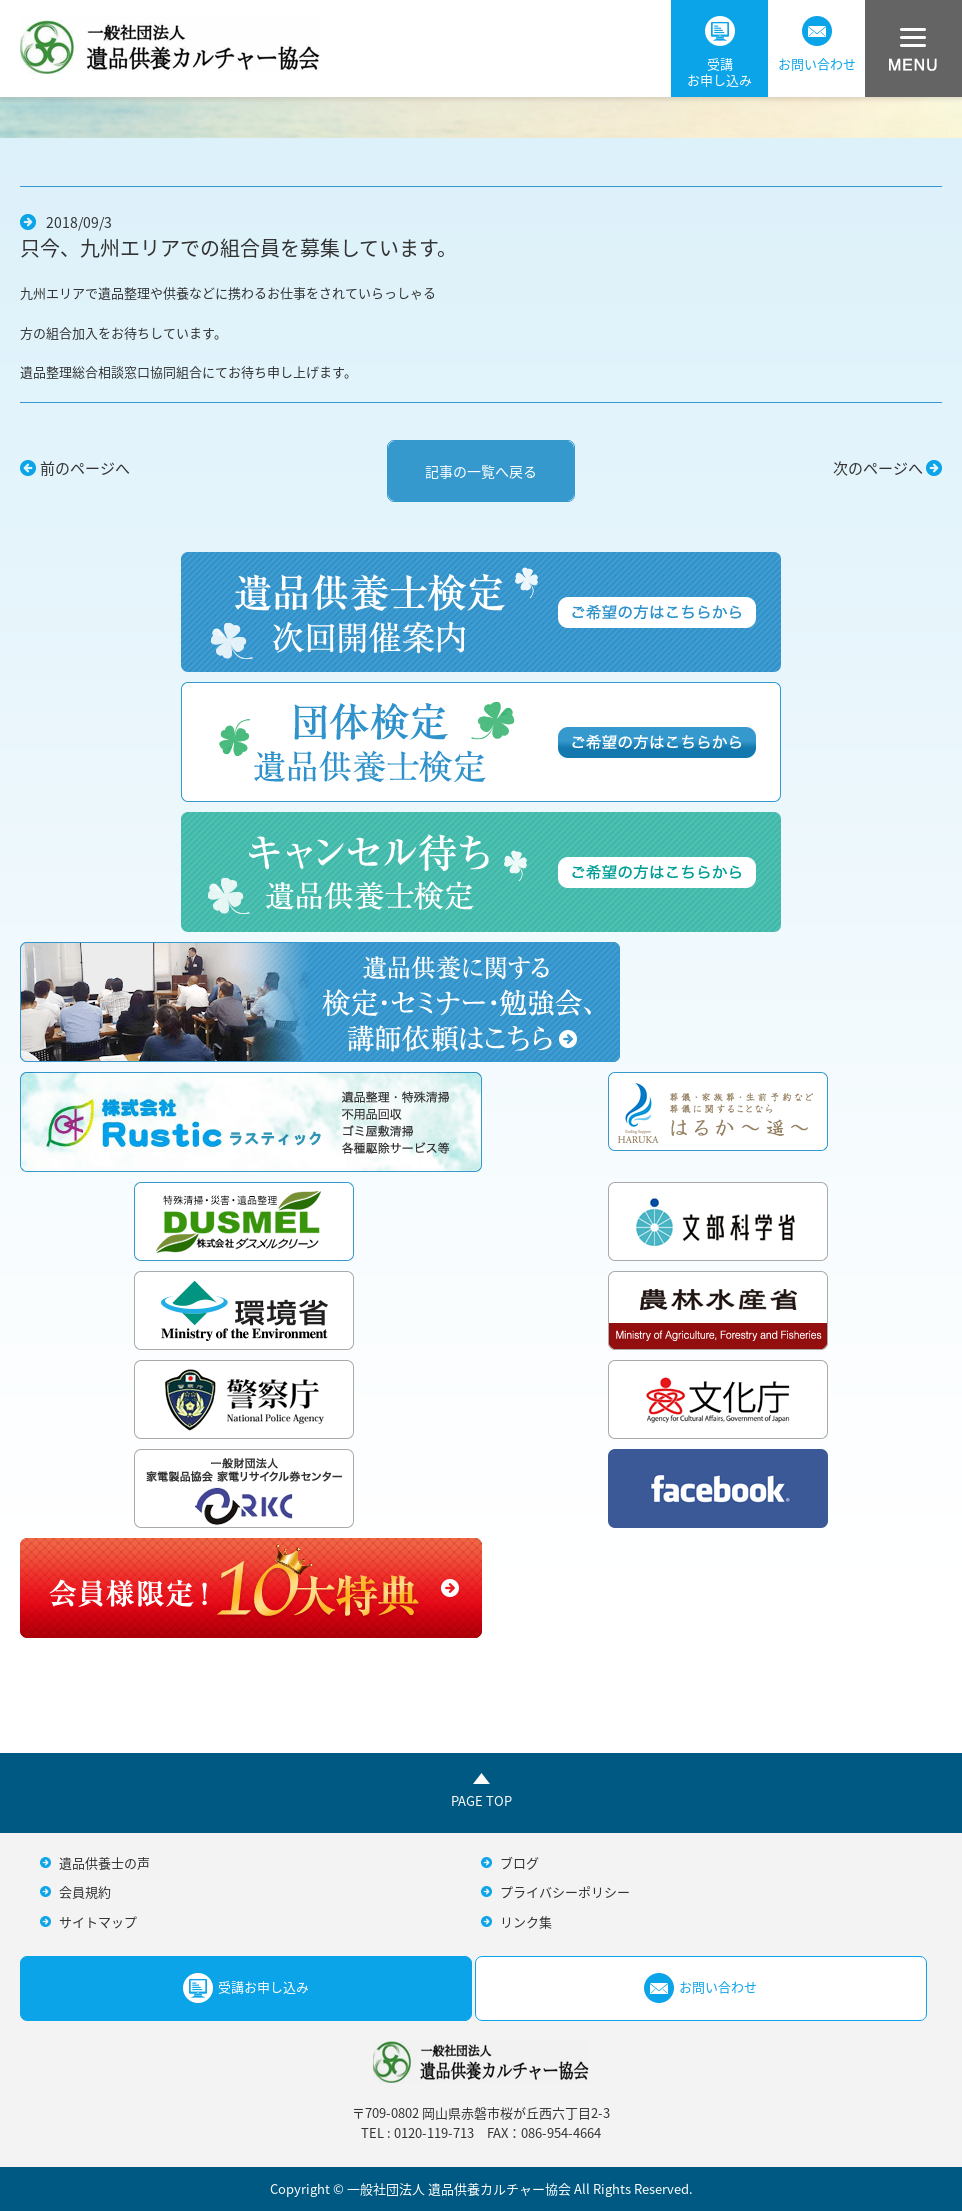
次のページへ (878, 468)
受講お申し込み (719, 52)
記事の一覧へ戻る (481, 471)
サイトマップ (98, 1921)
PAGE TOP (481, 1800)
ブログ (519, 1862)
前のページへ (85, 468)
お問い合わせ (817, 44)
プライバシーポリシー (565, 1891)
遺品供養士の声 (104, 1862)
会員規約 (85, 1891)
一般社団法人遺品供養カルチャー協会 (170, 44)
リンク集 (526, 1921)
